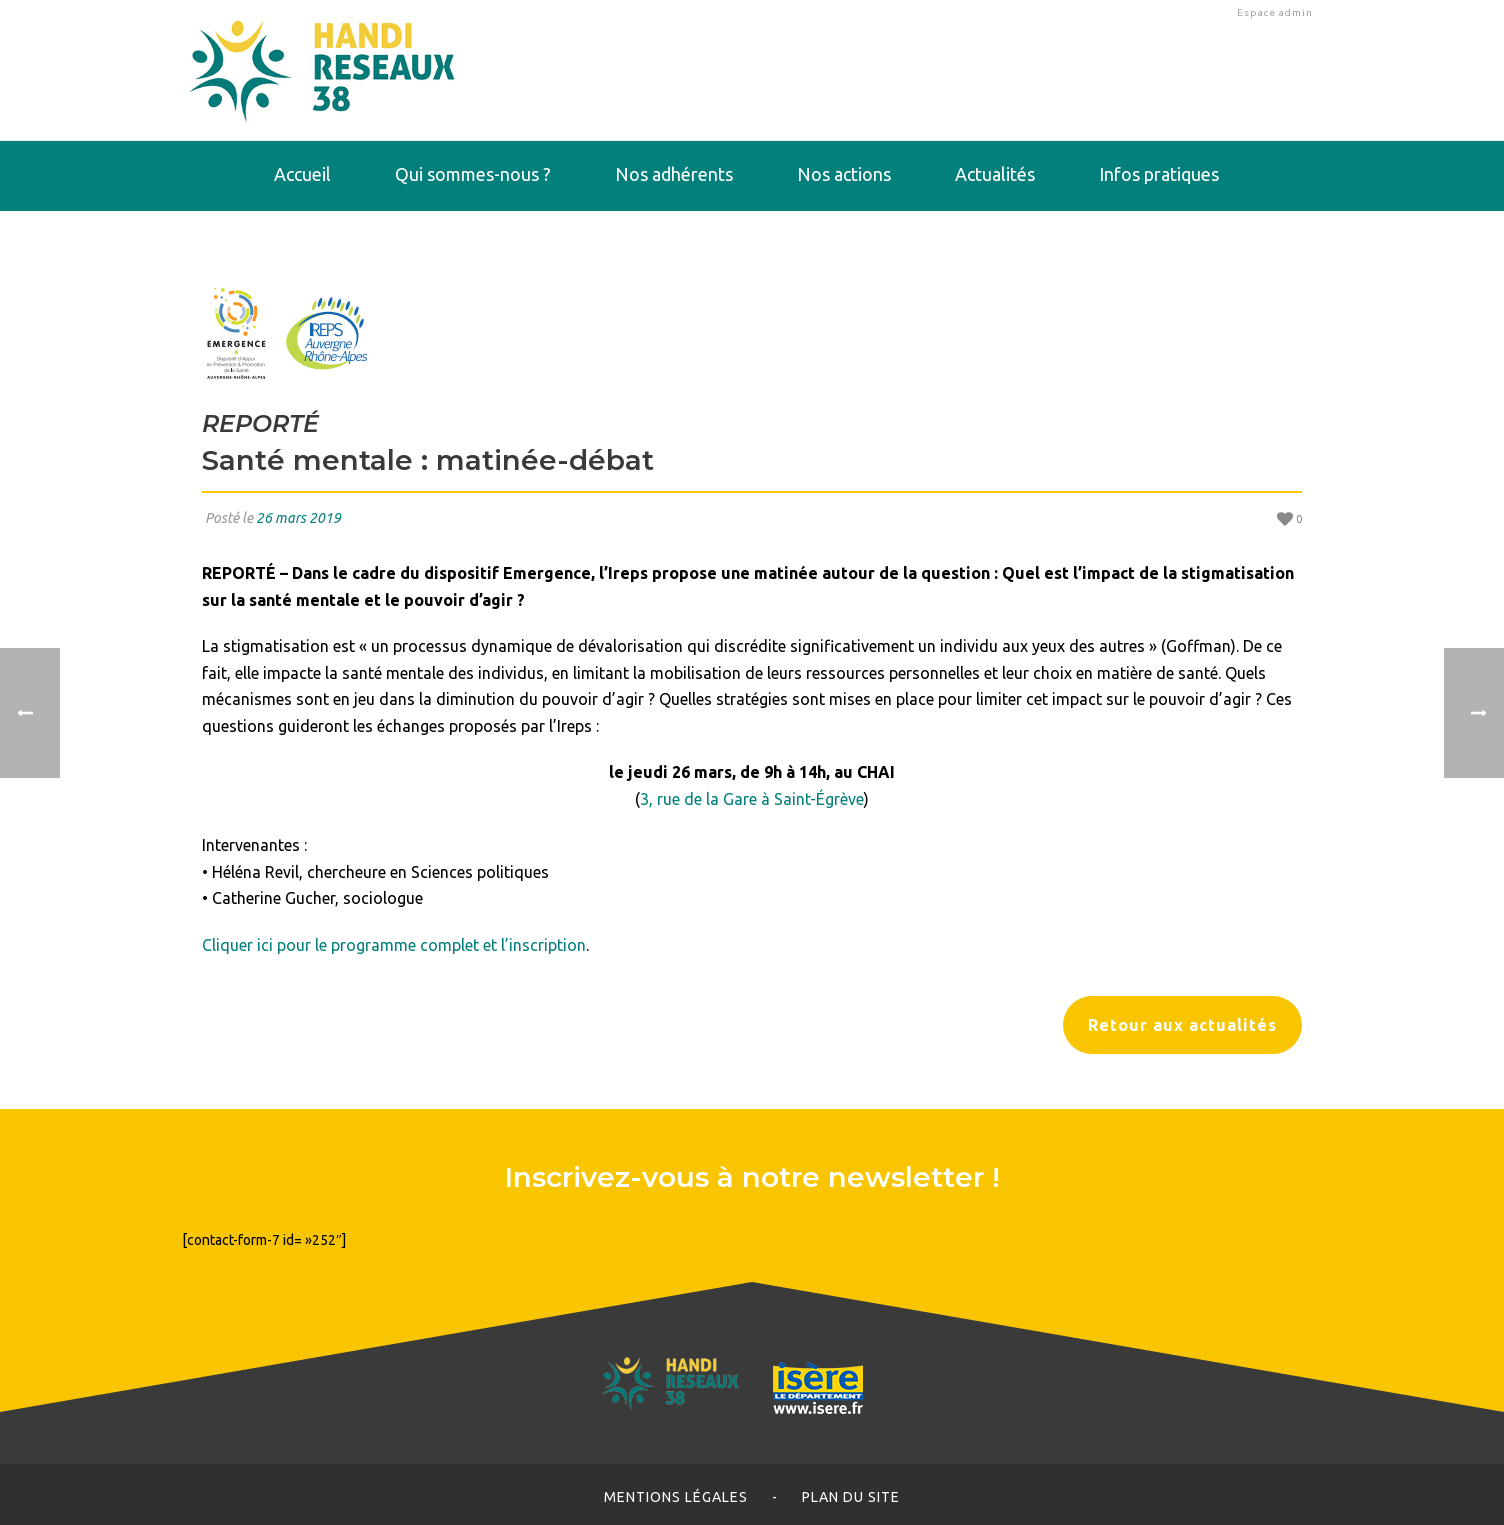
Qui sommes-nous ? (473, 174)
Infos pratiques (1159, 174)
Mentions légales (676, 1497)
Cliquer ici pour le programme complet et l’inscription (394, 945)
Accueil (302, 174)
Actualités (995, 174)
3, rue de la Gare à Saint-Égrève (752, 799)
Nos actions (844, 174)
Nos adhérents (674, 174)
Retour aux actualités (1182, 1025)
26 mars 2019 (298, 518)
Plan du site (851, 1497)
